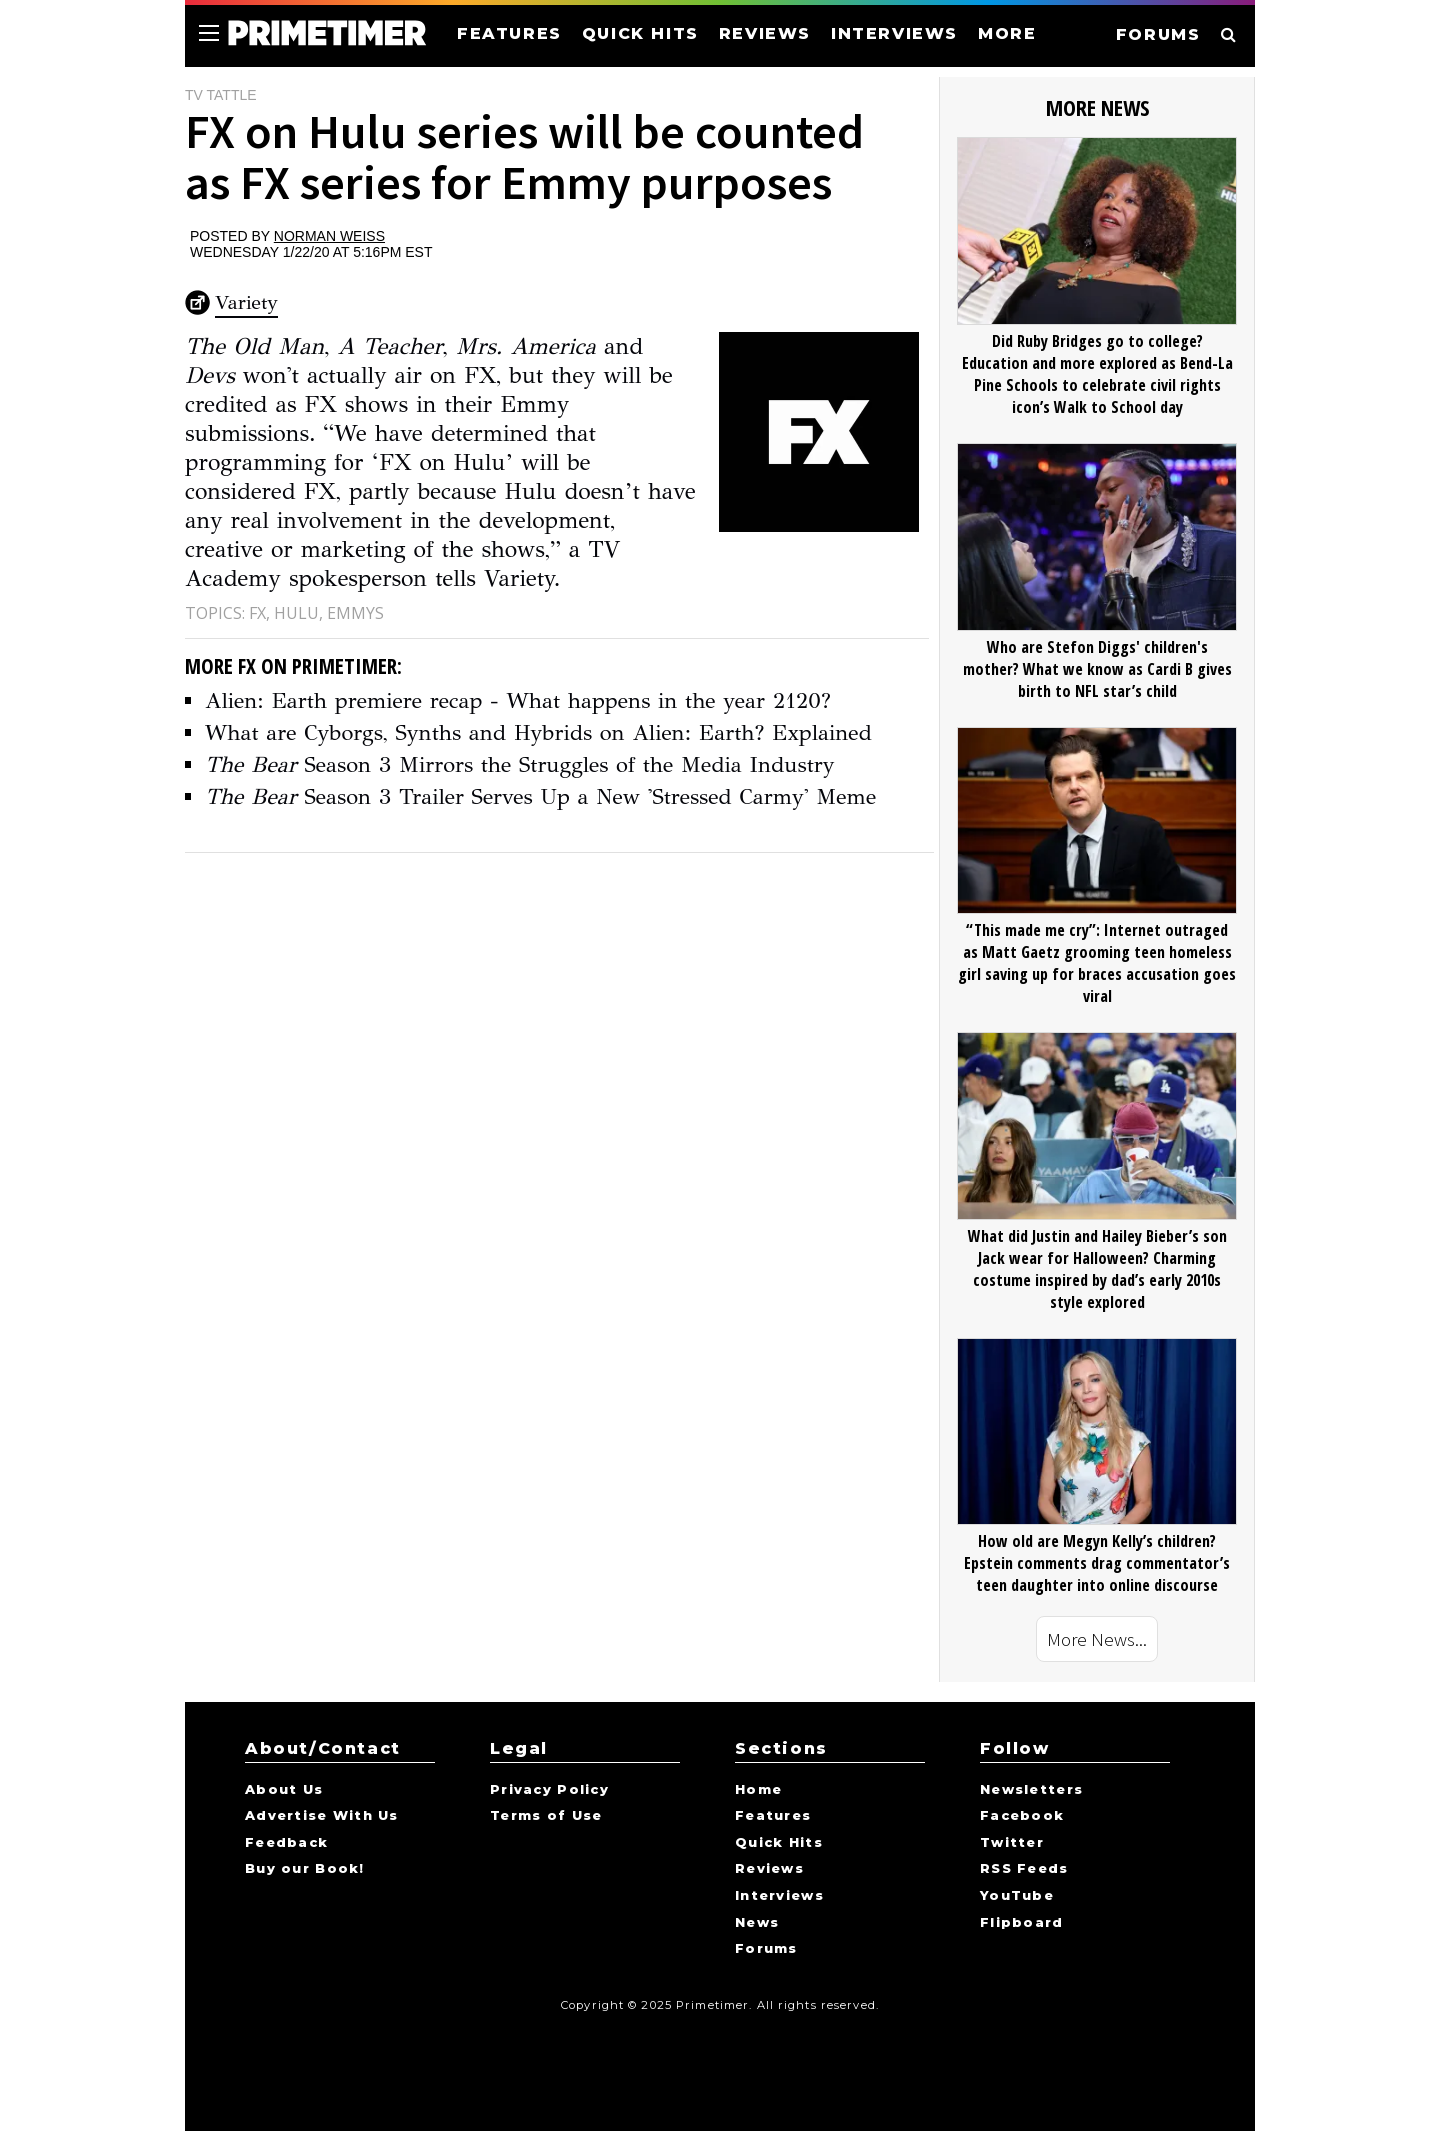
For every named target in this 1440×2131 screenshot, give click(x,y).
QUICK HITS (640, 33)
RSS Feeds (1024, 1869)
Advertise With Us (322, 1816)
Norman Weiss (329, 236)
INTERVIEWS (894, 33)
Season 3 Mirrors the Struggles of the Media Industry (519, 764)
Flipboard (1022, 1923)
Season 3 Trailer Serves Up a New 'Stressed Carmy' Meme (540, 796)
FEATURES (509, 33)
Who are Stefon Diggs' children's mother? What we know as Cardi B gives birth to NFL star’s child (1097, 669)
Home (758, 1790)
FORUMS (1158, 34)
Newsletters (1031, 1790)
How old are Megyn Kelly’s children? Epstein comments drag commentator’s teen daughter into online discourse (1097, 1563)
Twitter (1012, 1843)
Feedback (286, 1843)
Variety (246, 302)
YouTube (1017, 1896)
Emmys (355, 613)
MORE (1007, 33)
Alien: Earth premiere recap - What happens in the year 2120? (518, 700)
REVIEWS (765, 33)
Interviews (779, 1896)
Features (773, 1816)
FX (257, 613)
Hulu (296, 613)
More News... (1097, 1639)
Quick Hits (779, 1843)
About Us (284, 1790)
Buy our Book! (305, 1869)
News (757, 1923)
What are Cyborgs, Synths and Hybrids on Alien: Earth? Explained (538, 732)
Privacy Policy (549, 1790)
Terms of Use (546, 1816)
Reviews (769, 1869)
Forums (766, 1949)
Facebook (1022, 1816)
